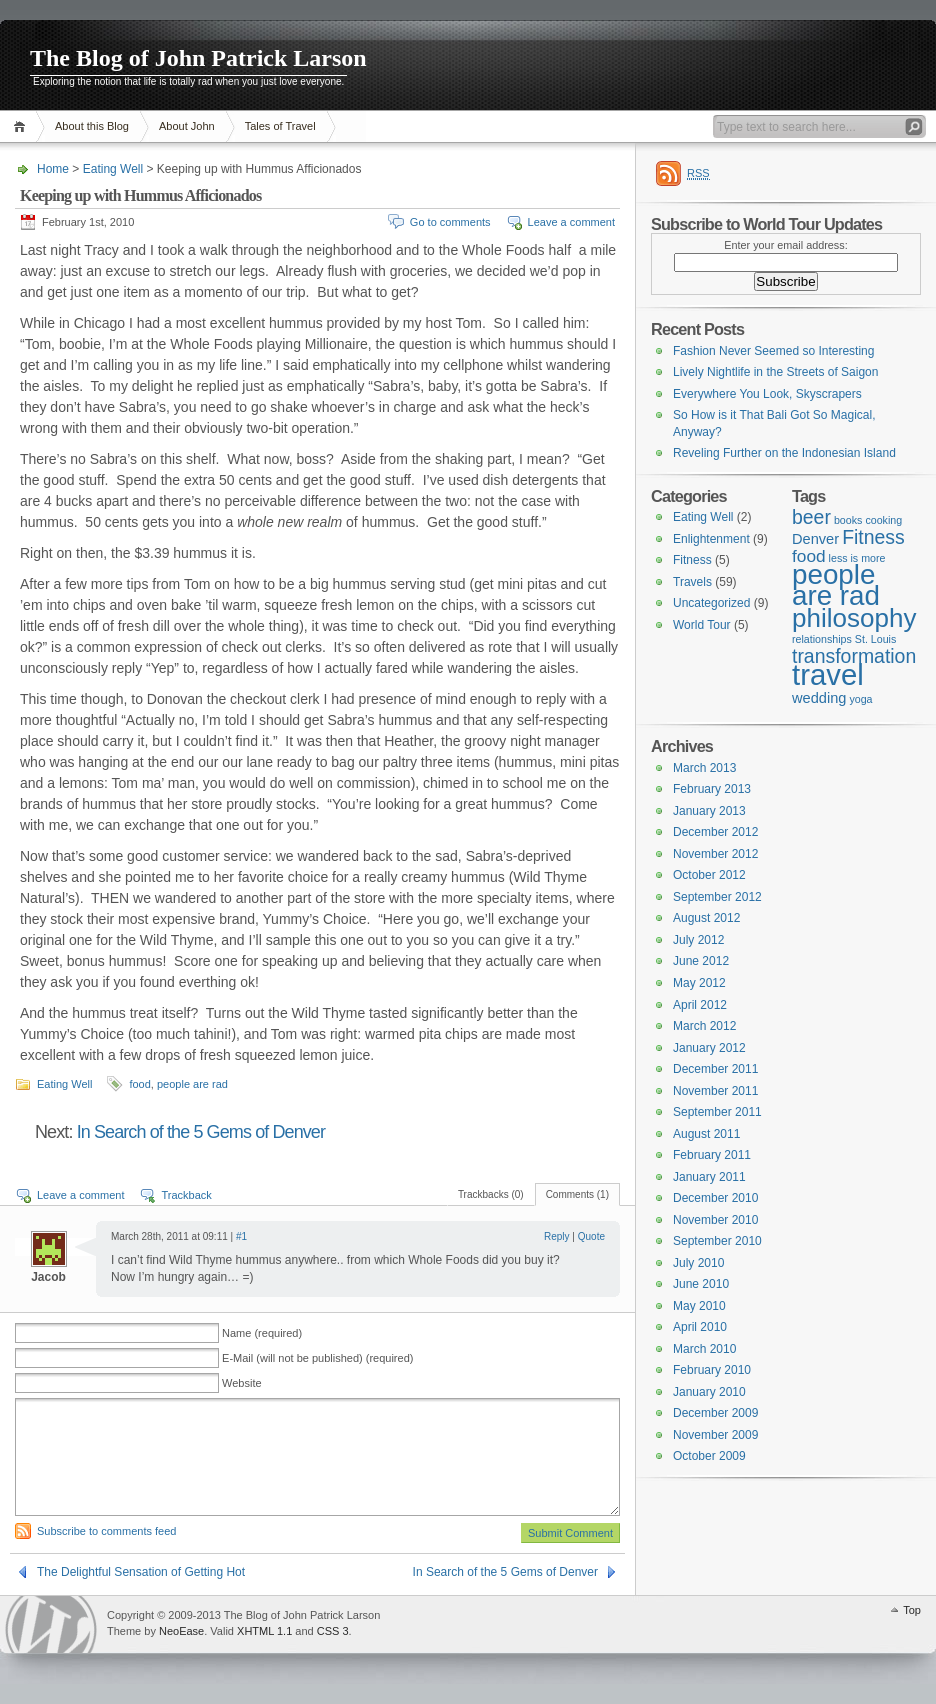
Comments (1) (577, 1194)
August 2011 (706, 1134)
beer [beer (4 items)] (811, 517)
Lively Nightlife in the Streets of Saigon (775, 372)
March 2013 (704, 768)
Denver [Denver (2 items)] (815, 539)
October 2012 (709, 875)
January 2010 (709, 1392)
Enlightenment (711, 539)
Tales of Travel (280, 126)
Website (242, 1383)
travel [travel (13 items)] (828, 674)
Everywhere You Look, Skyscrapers (767, 394)
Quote (591, 1236)
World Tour (702, 625)
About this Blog (92, 126)
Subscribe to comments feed (106, 1531)
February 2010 (712, 1370)
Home (22, 126)
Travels (692, 582)
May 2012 (699, 983)
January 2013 (709, 811)
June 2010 (701, 1284)
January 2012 (709, 1048)
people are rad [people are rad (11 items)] (836, 585)
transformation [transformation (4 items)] (854, 656)
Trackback (186, 1195)
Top (912, 1610)
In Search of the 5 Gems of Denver (201, 1132)
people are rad (192, 1084)
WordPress (51, 1624)
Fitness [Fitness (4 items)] (873, 537)
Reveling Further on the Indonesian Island (784, 453)
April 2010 (700, 1327)
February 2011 (712, 1155)
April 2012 (700, 1005)
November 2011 (715, 1091)
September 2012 (717, 897)
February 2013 (712, 789)
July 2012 (698, 940)
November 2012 (715, 854)
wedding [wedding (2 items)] (819, 698)
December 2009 (715, 1413)
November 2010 (715, 1220)
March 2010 (704, 1349)
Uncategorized (711, 603)
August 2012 (706, 918)
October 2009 (709, 1456)
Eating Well (113, 169)
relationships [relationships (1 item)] (822, 639)
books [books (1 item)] (848, 520)
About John (187, 126)
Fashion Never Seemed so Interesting (773, 351)
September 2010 (717, 1241)
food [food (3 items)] (809, 556)
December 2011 (715, 1069)
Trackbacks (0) (491, 1194)
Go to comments (450, 222)
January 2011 (709, 1177)
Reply (557, 1236)
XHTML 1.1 (264, 1631)
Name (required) (262, 1333)
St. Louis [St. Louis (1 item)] (875, 639)
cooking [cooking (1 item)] (883, 520)
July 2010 (698, 1263)
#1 (241, 1236)
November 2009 (715, 1435)
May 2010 (699, 1306)
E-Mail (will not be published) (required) (317, 1358)
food (139, 1084)
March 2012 (704, 1026)
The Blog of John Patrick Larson (198, 58)
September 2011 (717, 1112)
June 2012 (701, 961)
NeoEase (181, 1631)
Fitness (692, 560)
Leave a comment (571, 222)
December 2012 (715, 832)
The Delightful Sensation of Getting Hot (141, 1572)
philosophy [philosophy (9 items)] (854, 618)
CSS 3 (333, 1631)
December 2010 (715, 1198)
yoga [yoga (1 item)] (860, 699)
